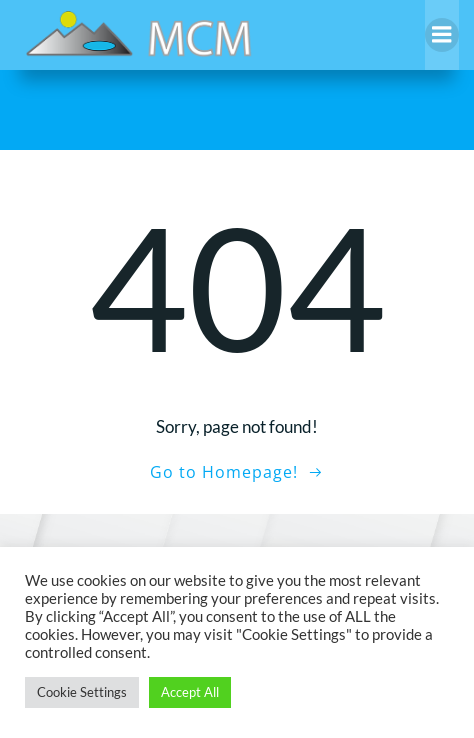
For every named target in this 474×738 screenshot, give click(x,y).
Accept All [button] (190, 692)
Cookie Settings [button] (82, 692)
